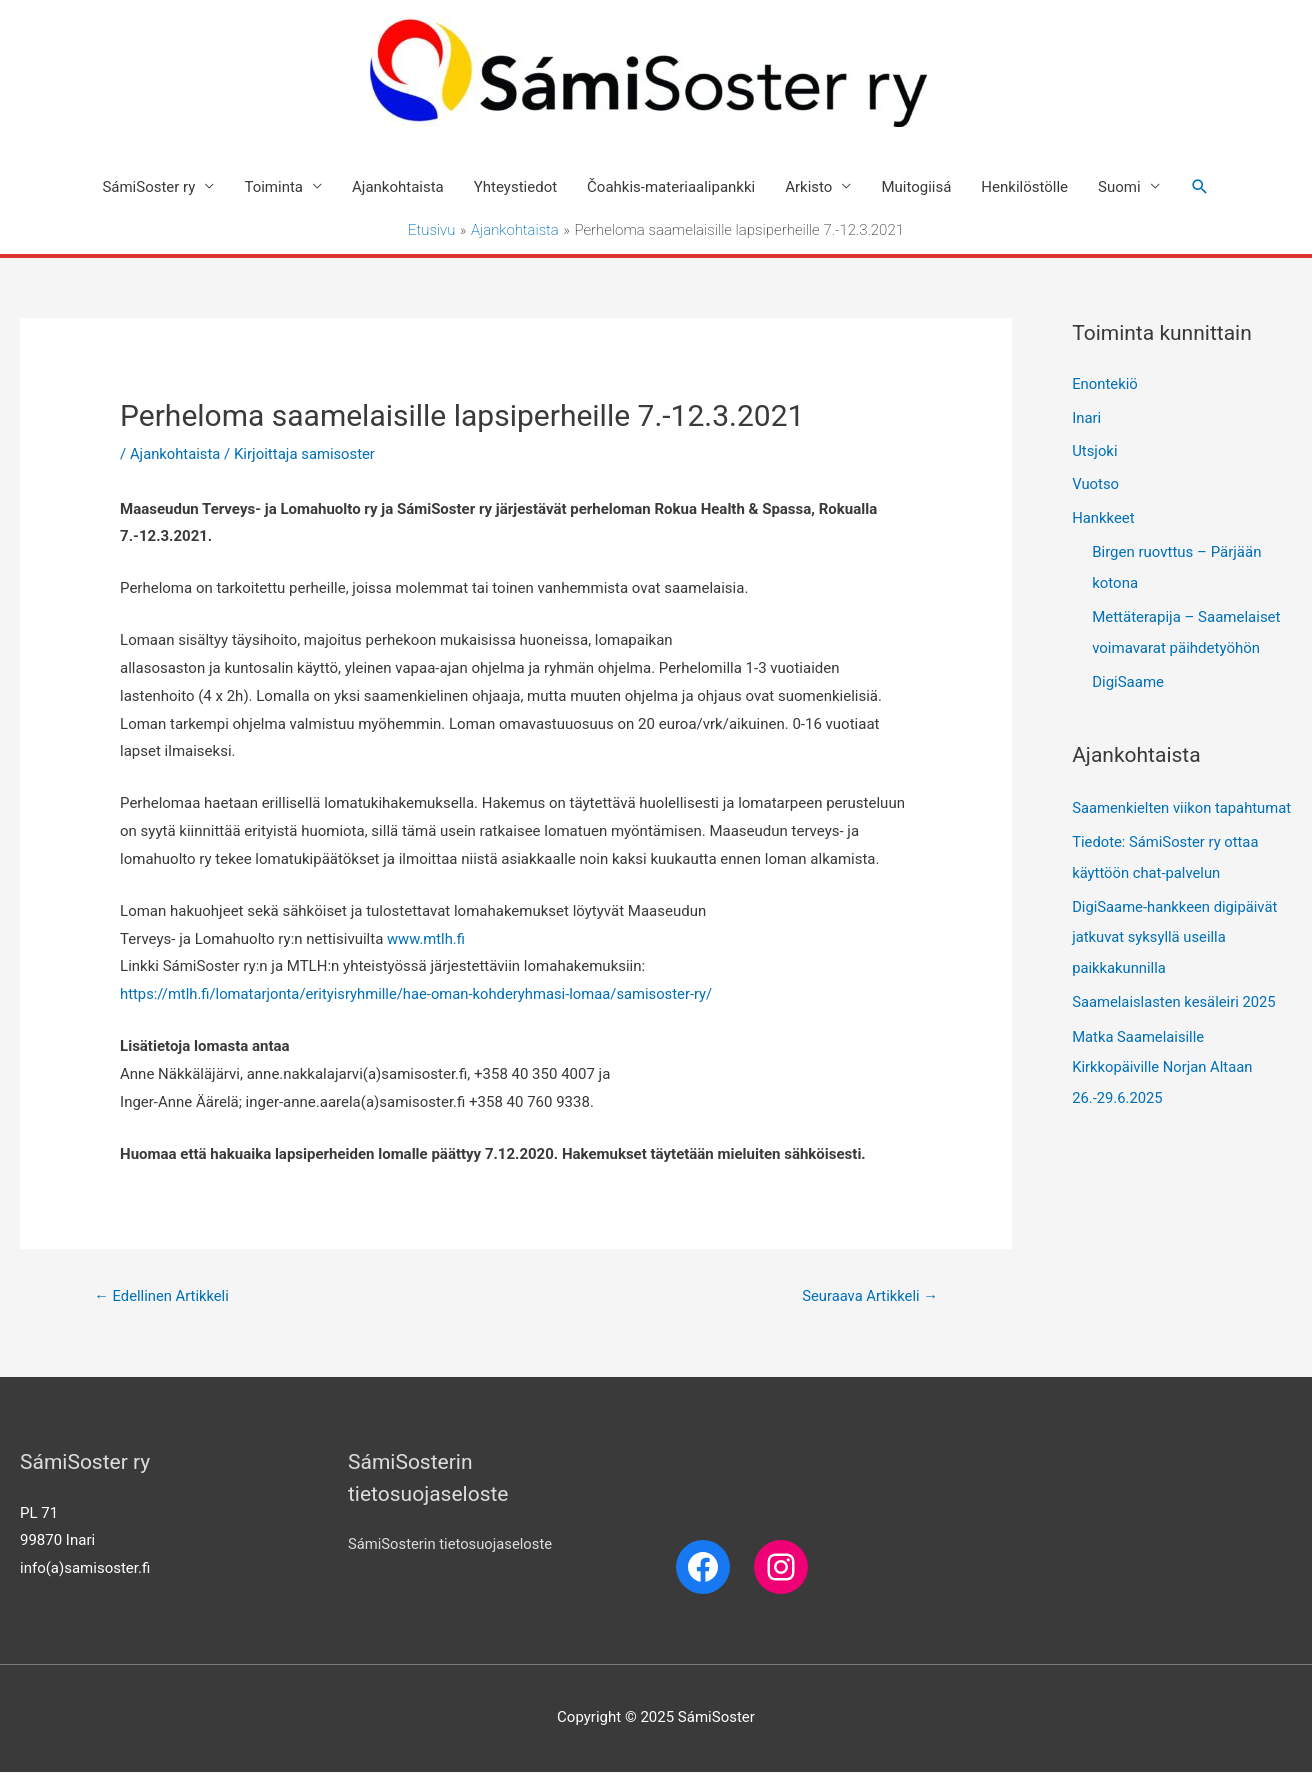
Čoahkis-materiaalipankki (671, 187)
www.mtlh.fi (426, 939)
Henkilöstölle (1024, 187)
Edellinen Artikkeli (162, 1296)
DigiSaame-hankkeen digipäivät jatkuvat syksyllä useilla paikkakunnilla (1176, 964)
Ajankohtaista (398, 187)
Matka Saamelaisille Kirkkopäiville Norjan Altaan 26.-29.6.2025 (1163, 1091)
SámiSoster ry (148, 187)
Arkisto (808, 187)
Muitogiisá (916, 187)
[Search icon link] (1200, 187)
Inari (1086, 419)
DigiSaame (1128, 682)
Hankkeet (1103, 521)
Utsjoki (1095, 453)
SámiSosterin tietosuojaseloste (451, 1545)
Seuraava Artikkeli (869, 1296)
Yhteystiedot (515, 187)
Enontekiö (1105, 386)
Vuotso (1095, 487)
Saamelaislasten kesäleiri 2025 (1175, 1028)
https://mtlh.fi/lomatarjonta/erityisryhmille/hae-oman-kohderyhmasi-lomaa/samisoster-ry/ (421, 995)
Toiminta (273, 187)
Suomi (1119, 187)
